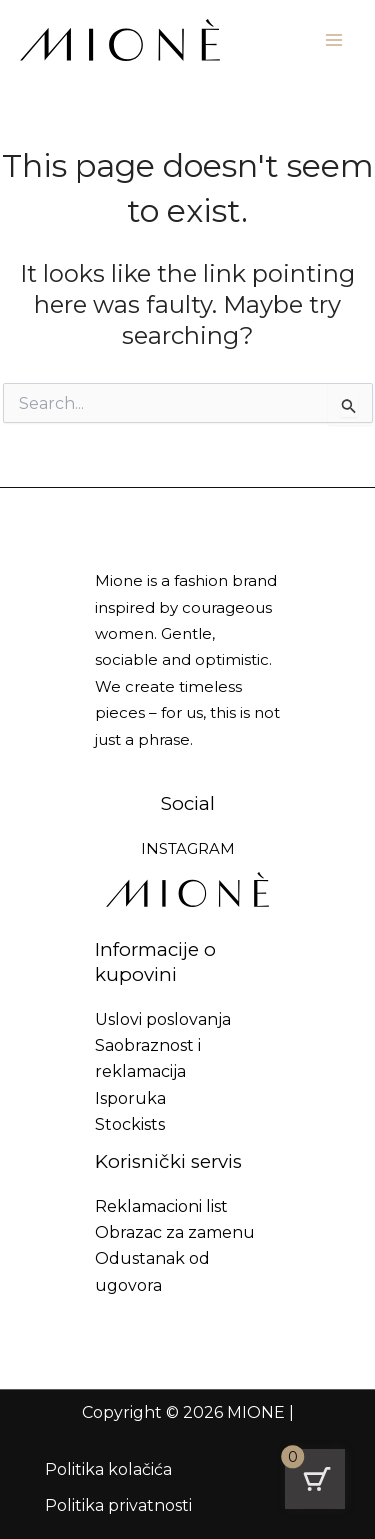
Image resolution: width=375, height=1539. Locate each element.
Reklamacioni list (161, 1206)
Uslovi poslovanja (163, 1019)
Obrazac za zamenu (175, 1232)
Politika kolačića (108, 1469)
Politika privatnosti (118, 1505)
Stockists (130, 1124)
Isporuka (130, 1098)
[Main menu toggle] (334, 40)
